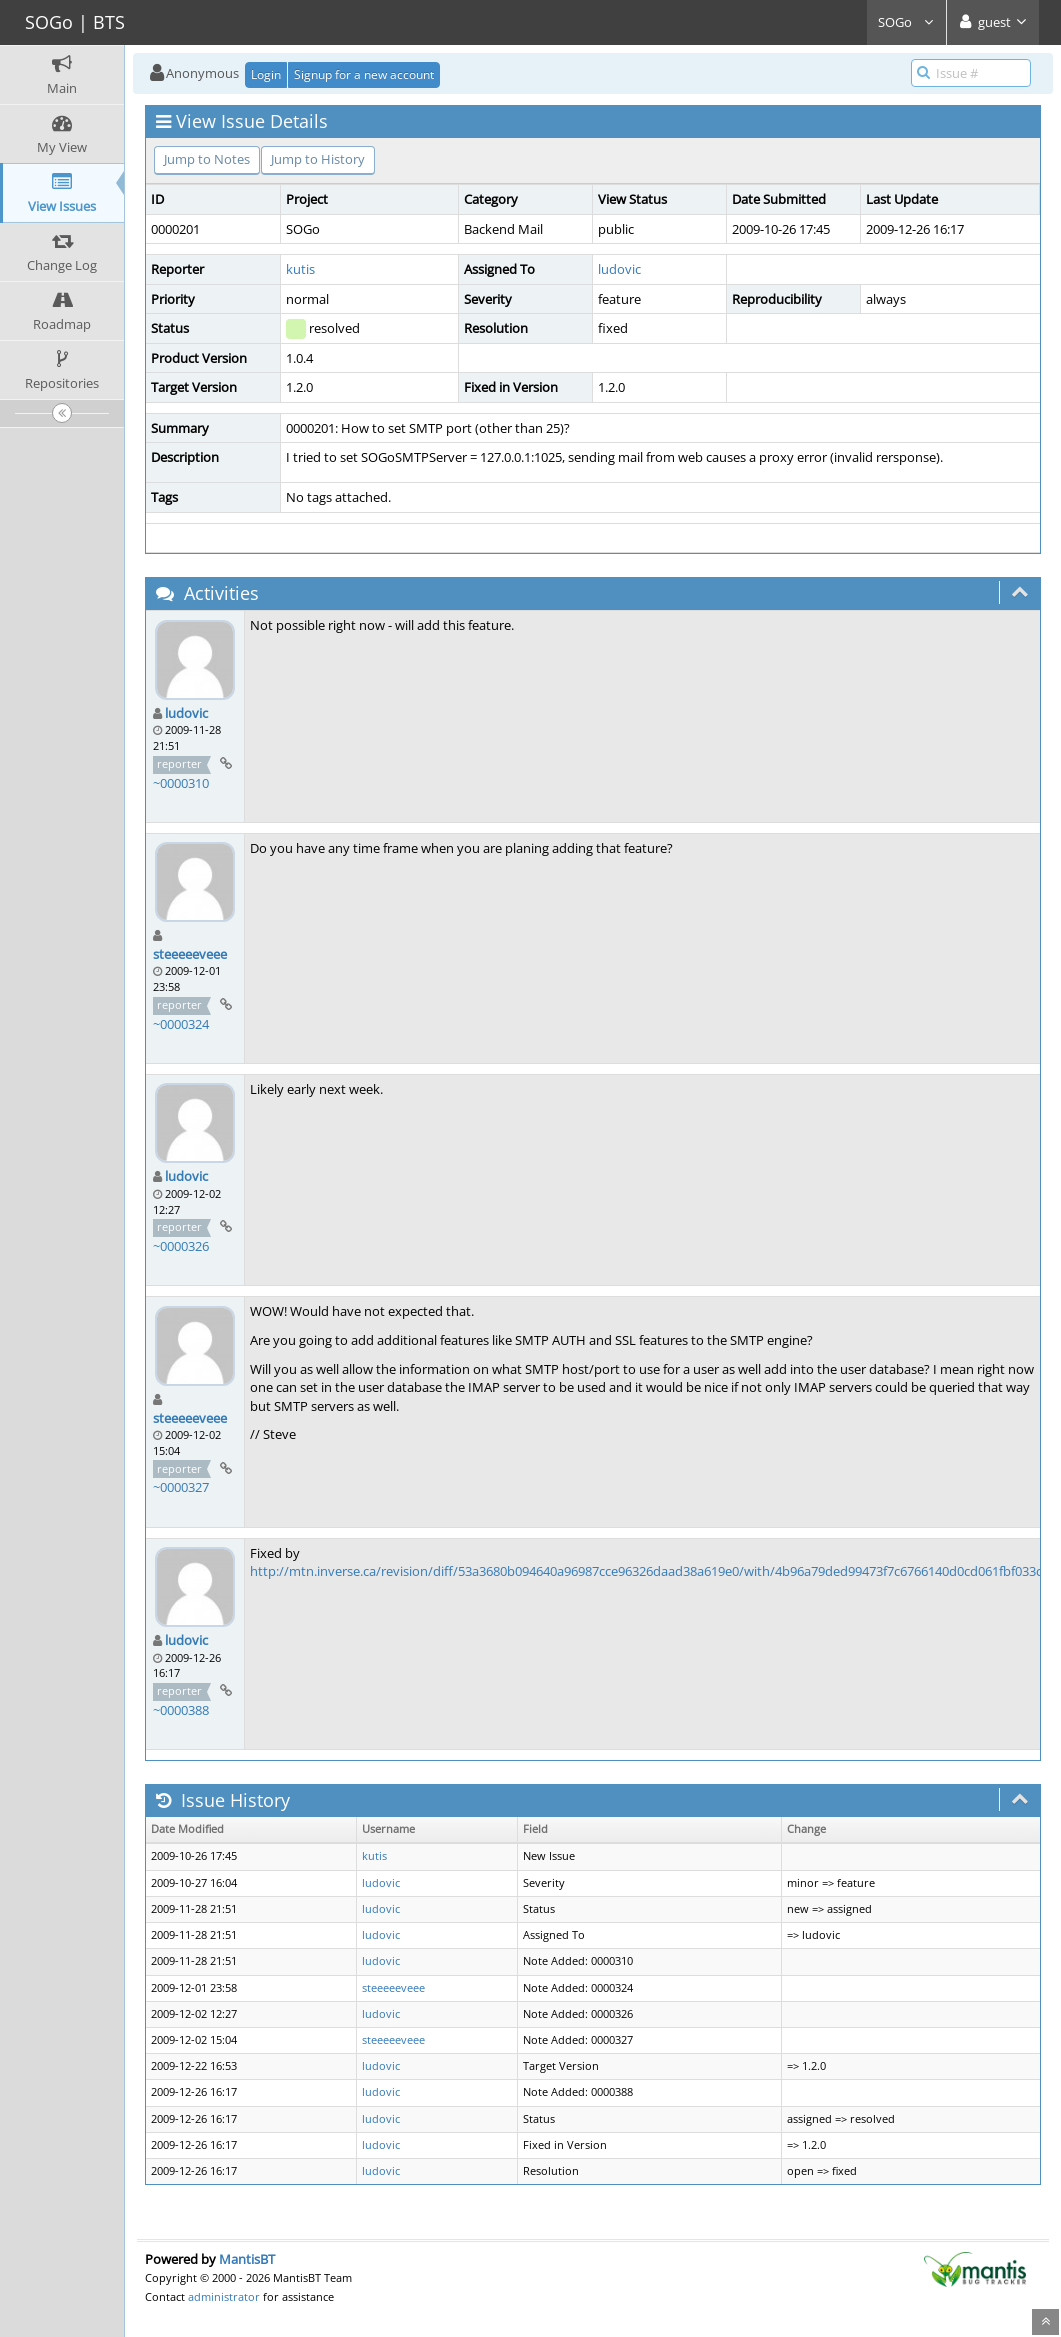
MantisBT (247, 2259)
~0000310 (181, 783)
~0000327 (181, 1487)
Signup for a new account (364, 74)
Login (266, 74)
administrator (224, 2296)
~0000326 (181, 1246)
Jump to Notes (207, 159)
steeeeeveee (190, 954)
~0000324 (181, 1024)
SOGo (906, 22)
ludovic (619, 269)
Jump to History (318, 159)
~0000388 (181, 1710)
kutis (300, 269)
